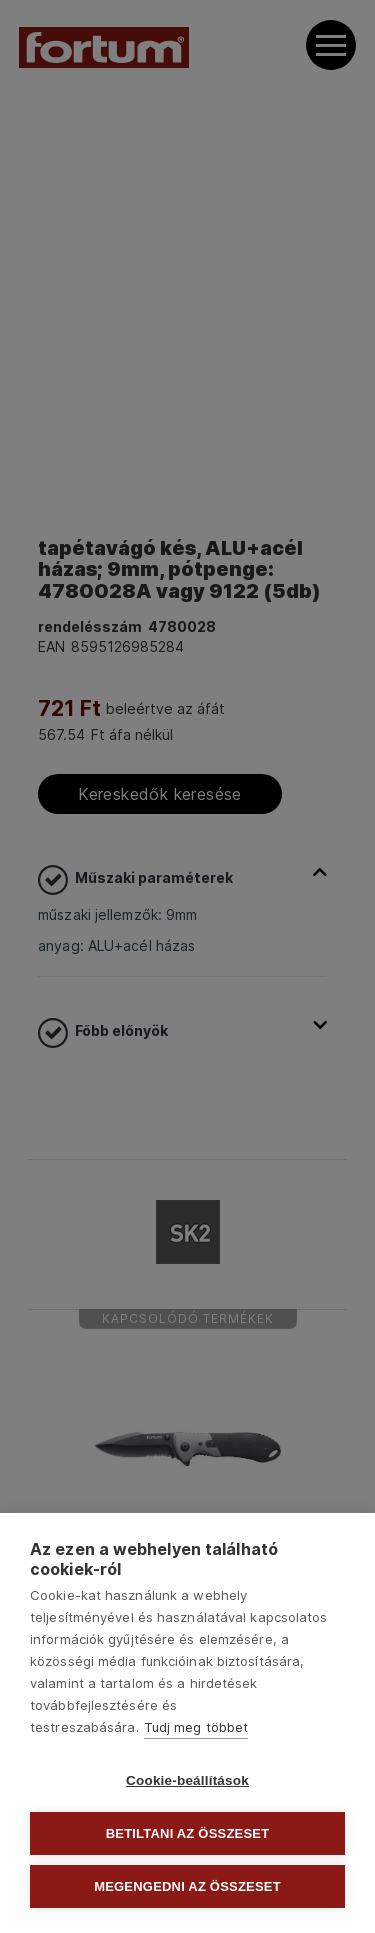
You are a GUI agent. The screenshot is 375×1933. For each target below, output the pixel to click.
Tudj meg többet (196, 1727)
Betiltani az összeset (188, 1833)
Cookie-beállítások (187, 1780)
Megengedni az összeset (187, 1886)
